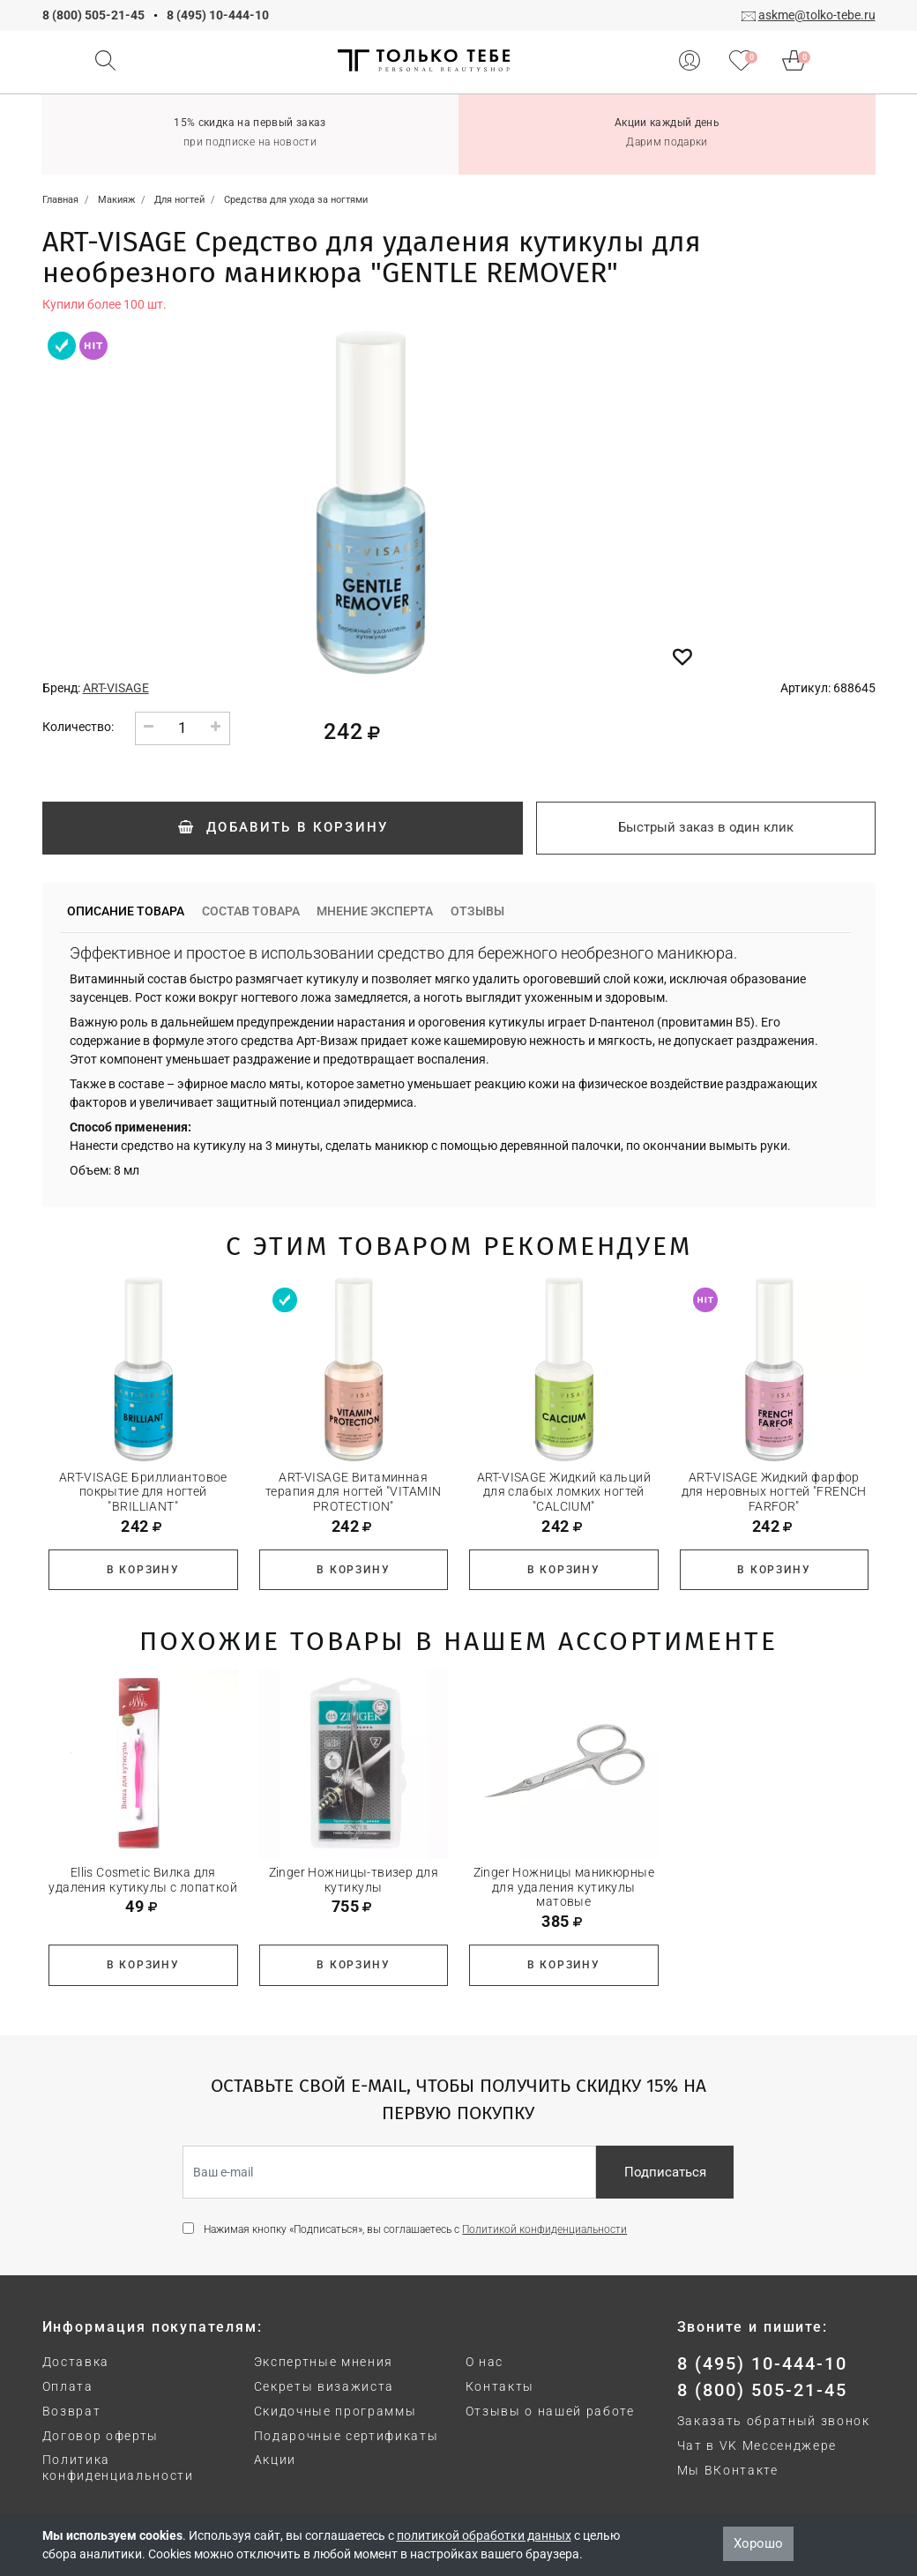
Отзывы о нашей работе (550, 2411)
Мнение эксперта (375, 911)
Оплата (67, 2386)
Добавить (281, 827)
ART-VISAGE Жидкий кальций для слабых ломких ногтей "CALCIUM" (564, 1492)
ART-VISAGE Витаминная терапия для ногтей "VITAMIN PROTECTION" (353, 1492)
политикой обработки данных (484, 2535)
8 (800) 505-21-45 (93, 15)
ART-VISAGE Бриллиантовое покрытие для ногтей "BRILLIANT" (143, 1492)
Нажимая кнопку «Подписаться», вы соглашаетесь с (415, 2229)
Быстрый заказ (706, 827)
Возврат (71, 2411)
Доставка (75, 2362)
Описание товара (125, 911)
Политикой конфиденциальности (544, 2229)
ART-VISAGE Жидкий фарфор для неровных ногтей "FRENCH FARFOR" (774, 1492)
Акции (275, 2460)
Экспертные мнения (324, 2362)
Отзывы (477, 911)
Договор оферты (101, 2436)
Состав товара (251, 911)
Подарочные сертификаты (346, 2436)
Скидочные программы (335, 2411)
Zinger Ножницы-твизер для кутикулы (354, 1879)
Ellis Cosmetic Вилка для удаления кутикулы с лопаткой (142, 1879)
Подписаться (665, 2172)
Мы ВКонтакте (728, 2470)
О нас (484, 2362)
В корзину (143, 1570)
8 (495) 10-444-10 (218, 15)
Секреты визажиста (324, 2386)
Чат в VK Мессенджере (757, 2445)
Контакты (500, 2386)
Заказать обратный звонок (773, 2421)
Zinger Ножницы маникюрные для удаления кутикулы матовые (564, 1887)
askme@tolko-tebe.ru (817, 15)
